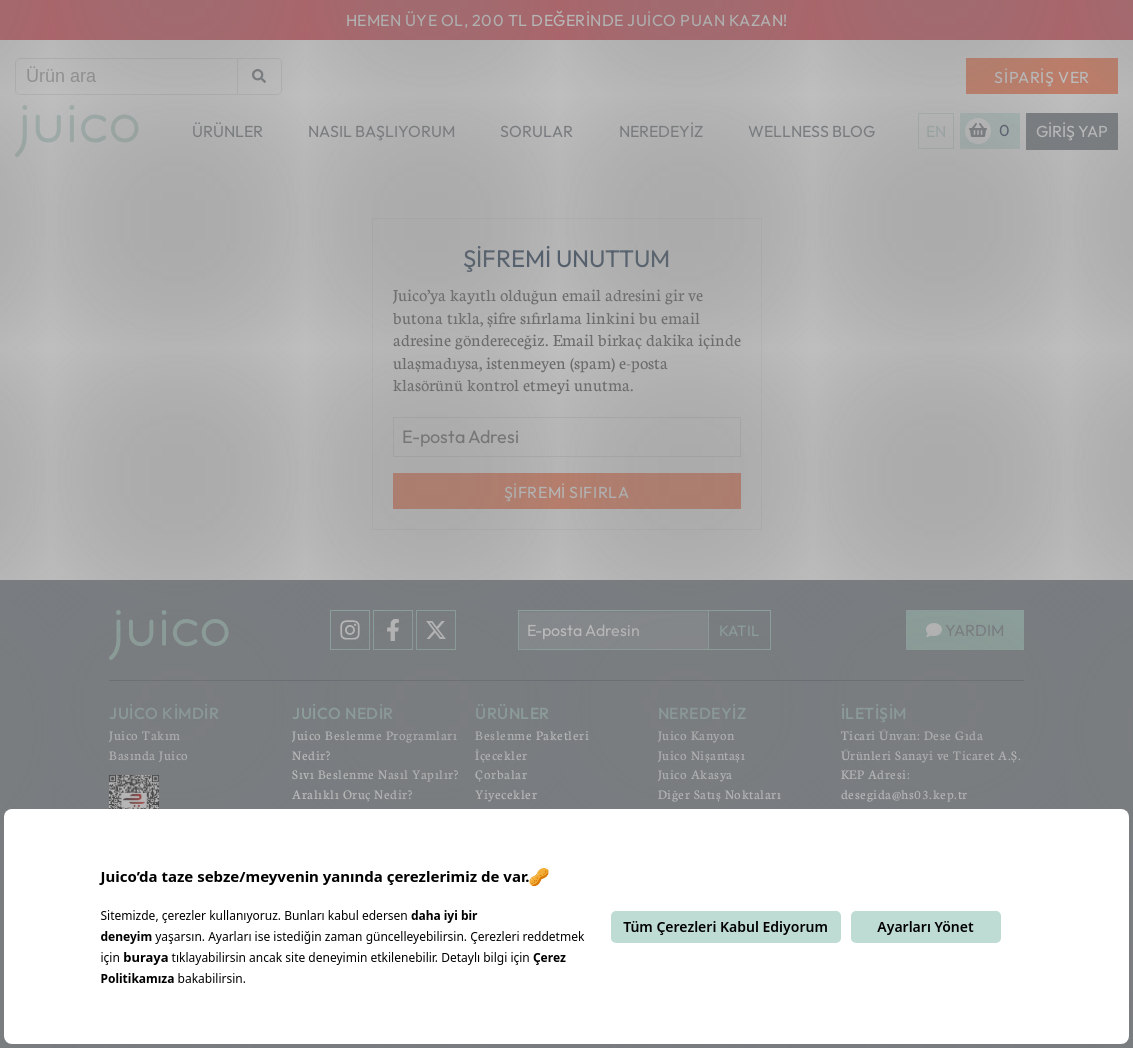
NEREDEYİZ (661, 131)
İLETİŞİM (874, 713)
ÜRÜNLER (227, 131)
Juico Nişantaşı (702, 755)
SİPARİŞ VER (1042, 77)
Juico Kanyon (696, 735)
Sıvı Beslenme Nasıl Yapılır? (375, 774)
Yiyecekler (506, 794)
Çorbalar (501, 774)
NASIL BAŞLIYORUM (381, 131)
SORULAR (536, 131)
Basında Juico (149, 755)
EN (936, 131)
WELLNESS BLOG (811, 131)
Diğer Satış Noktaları (720, 794)
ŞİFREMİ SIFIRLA (567, 492)
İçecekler (501, 755)
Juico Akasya (695, 774)
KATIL (739, 630)
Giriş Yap (1072, 131)
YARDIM (965, 630)
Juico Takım (145, 735)
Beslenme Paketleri (532, 735)
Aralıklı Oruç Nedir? (352, 794)
